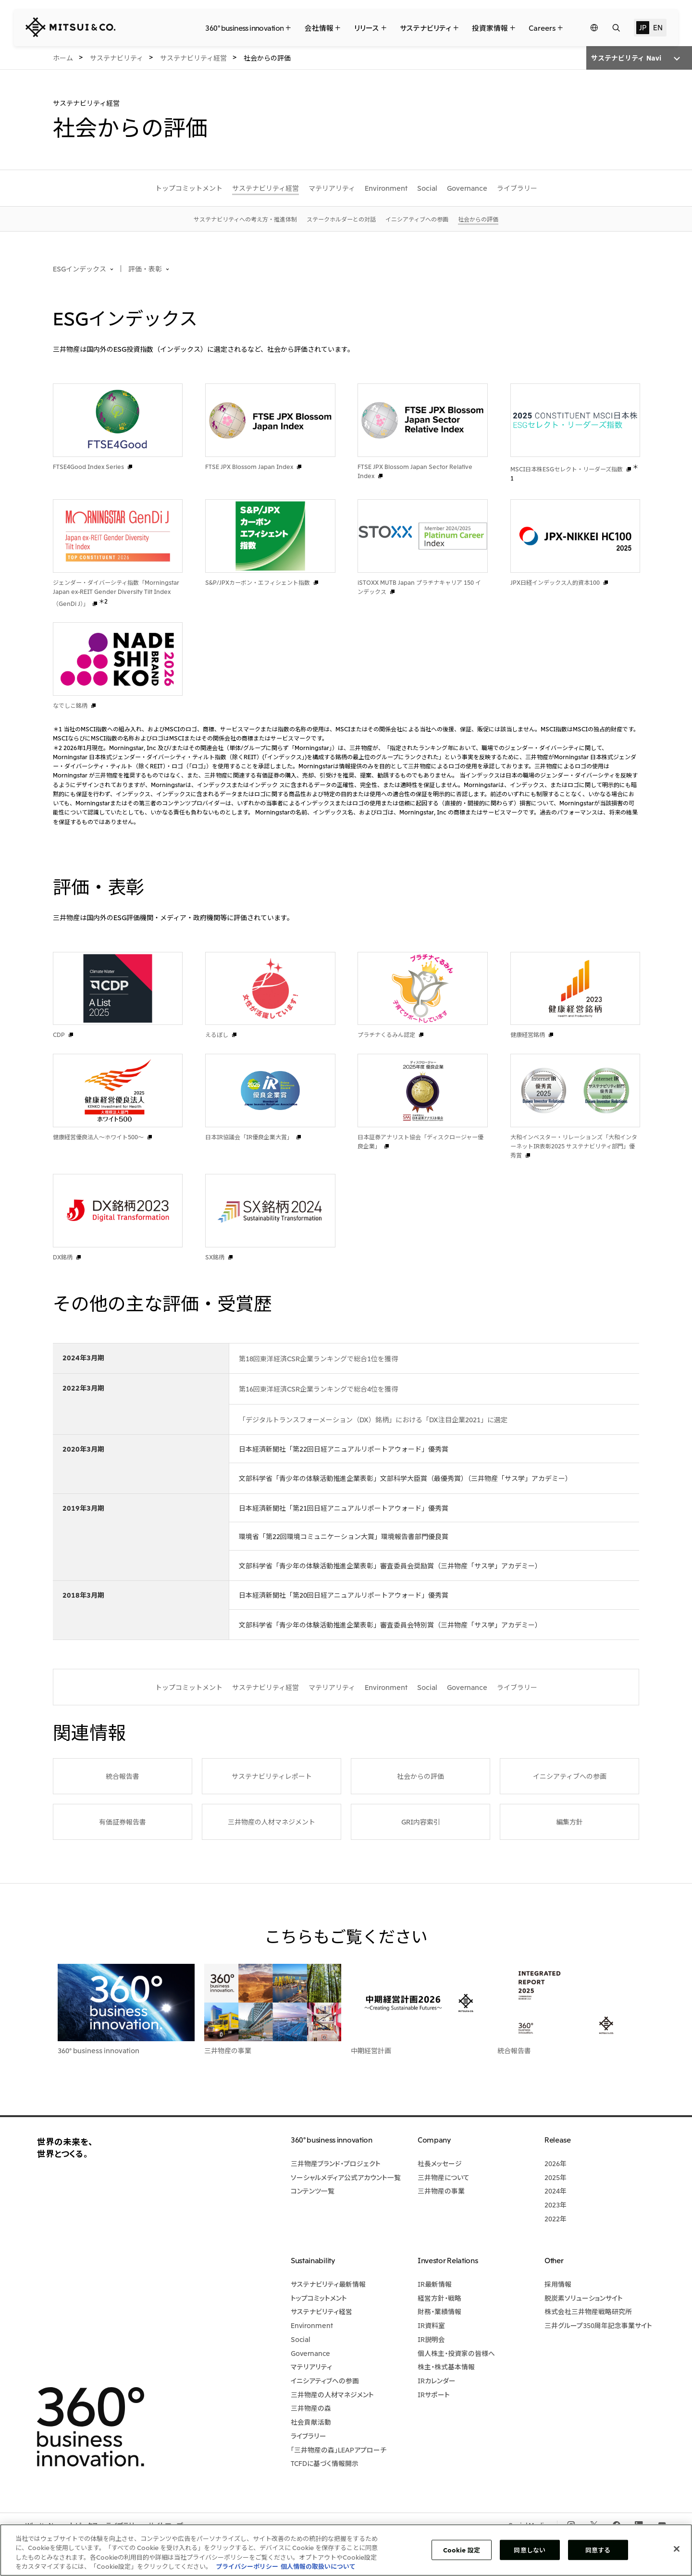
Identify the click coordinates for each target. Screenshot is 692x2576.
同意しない (529, 2549)
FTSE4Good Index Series (88, 466)
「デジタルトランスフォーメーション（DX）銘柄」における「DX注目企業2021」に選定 (373, 1419)
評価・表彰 (145, 268)
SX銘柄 (214, 1257)
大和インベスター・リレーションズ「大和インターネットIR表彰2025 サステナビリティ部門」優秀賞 (573, 1146)
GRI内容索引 (420, 1821)
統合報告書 (122, 1776)
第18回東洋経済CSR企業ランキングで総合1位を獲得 (318, 1358)
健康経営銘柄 (527, 1034)
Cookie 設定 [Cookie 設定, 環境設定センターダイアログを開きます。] (461, 2549)
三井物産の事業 (227, 2050)
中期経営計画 (371, 2050)
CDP (59, 1034)
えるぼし (216, 1034)
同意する (598, 2549)
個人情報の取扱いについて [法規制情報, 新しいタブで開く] (318, 2566)
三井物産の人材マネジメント (271, 1821)
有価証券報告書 (122, 1821)
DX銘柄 (63, 1257)
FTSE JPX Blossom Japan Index (249, 466)
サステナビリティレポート (272, 1776)
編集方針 (569, 1821)
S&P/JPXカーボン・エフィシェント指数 (257, 582)
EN (657, 27)
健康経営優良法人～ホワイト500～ (98, 1137)
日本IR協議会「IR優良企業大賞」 (249, 1137)
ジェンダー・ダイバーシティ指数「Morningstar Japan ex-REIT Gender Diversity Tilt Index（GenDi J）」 (116, 592)
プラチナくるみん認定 (386, 1034)
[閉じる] (676, 2548)
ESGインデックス (79, 268)
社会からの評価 (420, 1776)
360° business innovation (98, 2050)
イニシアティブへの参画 (569, 1776)
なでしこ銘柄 (70, 705)
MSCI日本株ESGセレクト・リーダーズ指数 (566, 469)
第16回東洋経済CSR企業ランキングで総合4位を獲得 (318, 1388)
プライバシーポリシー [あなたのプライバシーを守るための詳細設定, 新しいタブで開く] (247, 2566)
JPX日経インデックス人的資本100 (555, 582)
